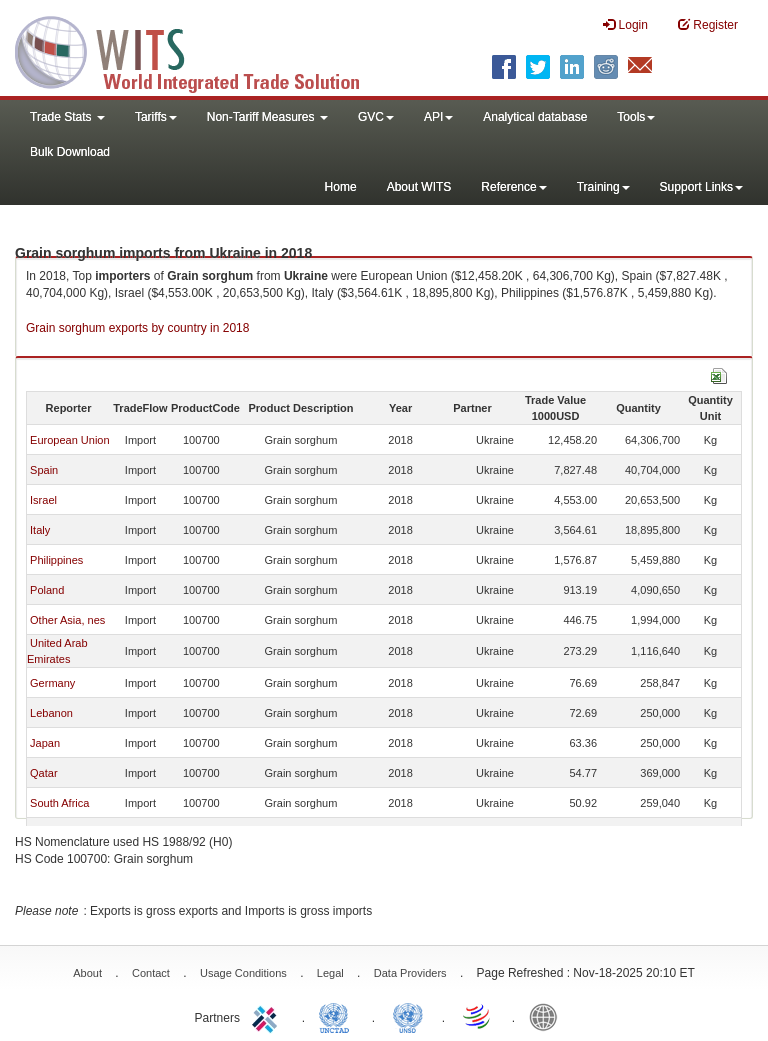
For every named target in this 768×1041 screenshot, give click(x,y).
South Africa (59, 803)
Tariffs (156, 117)
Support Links (701, 187)
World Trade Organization (478, 1016)
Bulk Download (70, 152)
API (438, 117)
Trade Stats (67, 117)
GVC (376, 117)
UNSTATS (408, 1016)
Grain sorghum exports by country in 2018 (137, 328)
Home (341, 187)
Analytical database (535, 117)
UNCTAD (338, 1016)
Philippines (56, 560)
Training (603, 187)
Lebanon (51, 713)
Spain (44, 470)
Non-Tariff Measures (267, 117)
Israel (43, 500)
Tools (636, 117)
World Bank (548, 1016)
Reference (513, 187)
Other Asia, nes (67, 620)
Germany (52, 683)
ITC (268, 1016)
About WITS (419, 187)
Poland (47, 590)
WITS (200, 50)
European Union (70, 440)
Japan (45, 743)
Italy (40, 530)
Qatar (44, 773)
